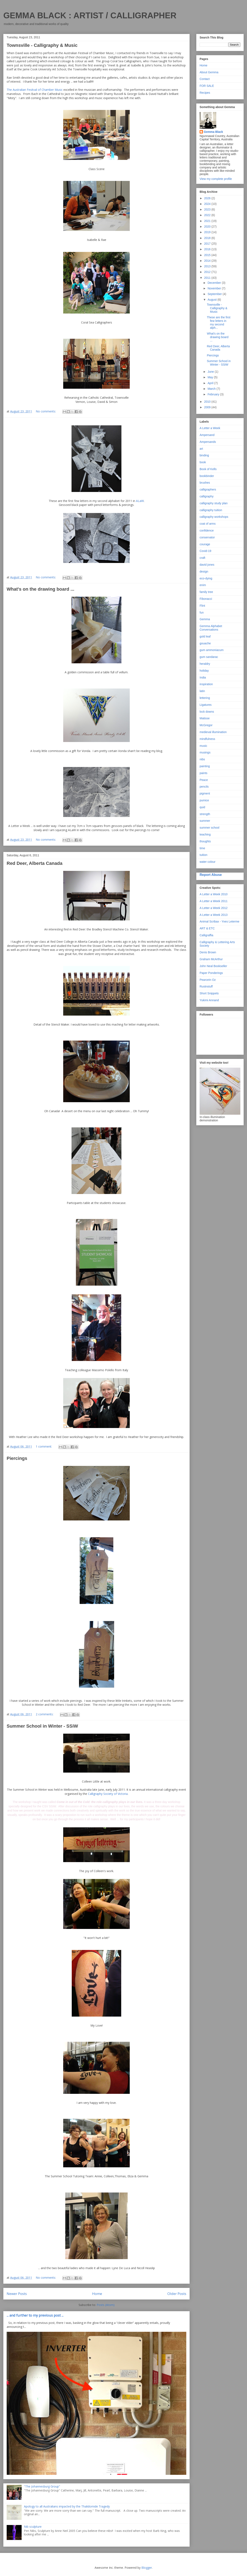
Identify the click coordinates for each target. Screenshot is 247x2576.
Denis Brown (208, 952)
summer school (209, 827)
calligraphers (208, 489)
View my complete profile (216, 179)
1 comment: (44, 1446)
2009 (207, 407)
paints (203, 773)
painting (205, 766)
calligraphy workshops (214, 516)
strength (205, 814)
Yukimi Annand (209, 1000)
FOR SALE (207, 85)
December (214, 282)
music (203, 745)
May (210, 377)
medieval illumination (213, 732)
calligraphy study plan (214, 503)
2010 (207, 401)
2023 (207, 209)
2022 (207, 215)
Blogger (146, 2568)
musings (205, 752)
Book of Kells (208, 469)
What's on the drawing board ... (40, 589)
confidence (207, 530)
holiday (204, 670)
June (211, 371)
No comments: (46, 411)
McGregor (206, 725)
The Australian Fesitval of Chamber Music (35, 90)
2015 (207, 255)
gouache (205, 643)
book (203, 462)
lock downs (207, 711)
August (212, 299)
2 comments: (45, 1714)
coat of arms (208, 523)
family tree (206, 592)
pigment (205, 793)
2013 (207, 266)
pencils (204, 786)
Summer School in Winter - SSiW (42, 1726)
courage (205, 544)
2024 (207, 203)
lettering (205, 698)
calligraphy (207, 496)
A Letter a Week (210, 428)
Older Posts (176, 2293)
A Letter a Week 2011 (213, 901)
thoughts (205, 841)
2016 (207, 249)
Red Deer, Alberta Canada (34, 863)
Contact (205, 79)
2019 (207, 232)
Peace (204, 780)
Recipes (205, 92)
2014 (207, 260)
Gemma (205, 619)
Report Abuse (211, 875)
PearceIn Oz (208, 979)
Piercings (17, 1458)
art (201, 448)
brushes (205, 482)
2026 (207, 198)
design (204, 571)
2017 (207, 243)
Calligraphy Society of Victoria (108, 1794)
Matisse (205, 718)
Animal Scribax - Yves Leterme (219, 921)
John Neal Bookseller (213, 966)
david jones (207, 564)
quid (202, 807)
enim (203, 585)
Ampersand (207, 435)
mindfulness (207, 739)
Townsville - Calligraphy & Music (42, 45)
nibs (202, 759)
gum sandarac (209, 657)
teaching (205, 834)
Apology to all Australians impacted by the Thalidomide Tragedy (67, 2506)
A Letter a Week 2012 (213, 908)
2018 (207, 238)
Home (97, 2293)
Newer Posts (17, 2293)
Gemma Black (213, 131)
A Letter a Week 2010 (213, 894)
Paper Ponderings (211, 973)
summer (205, 820)
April (210, 383)
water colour (207, 861)
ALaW (140, 501)
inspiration (206, 684)
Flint (202, 605)
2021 (207, 221)
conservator (207, 537)
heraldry (205, 663)
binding (204, 455)
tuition (203, 855)
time (202, 848)
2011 (207, 277)
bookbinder (207, 476)
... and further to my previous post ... (35, 2315)
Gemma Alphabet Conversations (211, 627)
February (213, 394)
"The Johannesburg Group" (42, 2486)
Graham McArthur (211, 959)
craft (202, 557)
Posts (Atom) (106, 2305)
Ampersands (208, 441)
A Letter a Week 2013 (213, 914)
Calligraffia (206, 935)
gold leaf (205, 636)
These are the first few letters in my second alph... (218, 322)
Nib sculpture (33, 2527)
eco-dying (206, 578)
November (214, 288)
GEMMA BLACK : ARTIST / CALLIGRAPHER (90, 15)
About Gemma (209, 72)
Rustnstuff (206, 986)
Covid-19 (205, 551)
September (214, 294)
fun (202, 612)
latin (202, 691)
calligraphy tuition (211, 510)
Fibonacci (206, 598)
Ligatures (206, 704)
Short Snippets (209, 993)
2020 (207, 226)
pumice (204, 800)
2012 (207, 272)
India (203, 677)
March (211, 388)
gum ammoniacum (212, 650)
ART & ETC (207, 928)
